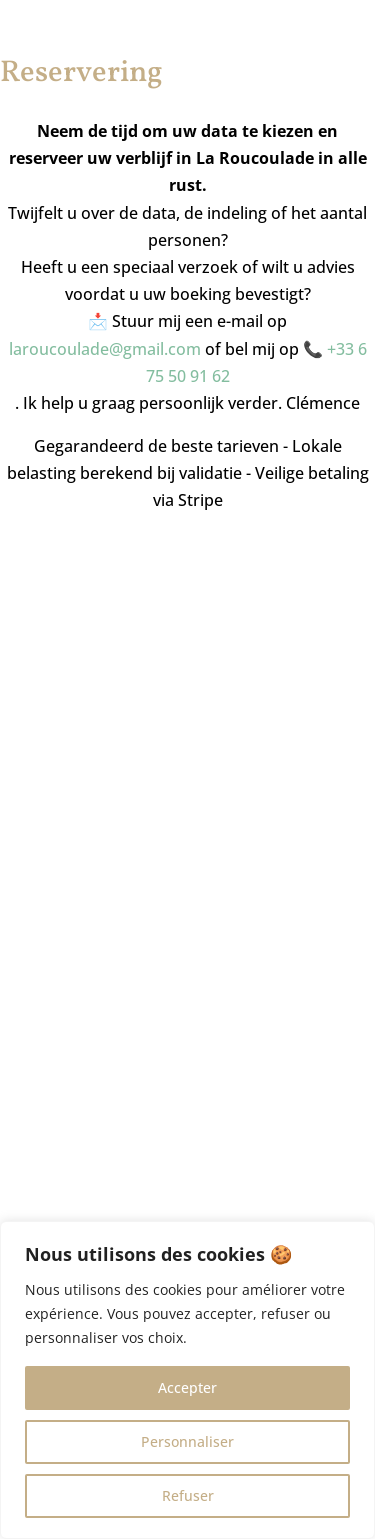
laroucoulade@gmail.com (105, 349)
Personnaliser (187, 1441)
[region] (187, 1380)
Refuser (188, 1495)
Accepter (187, 1387)
